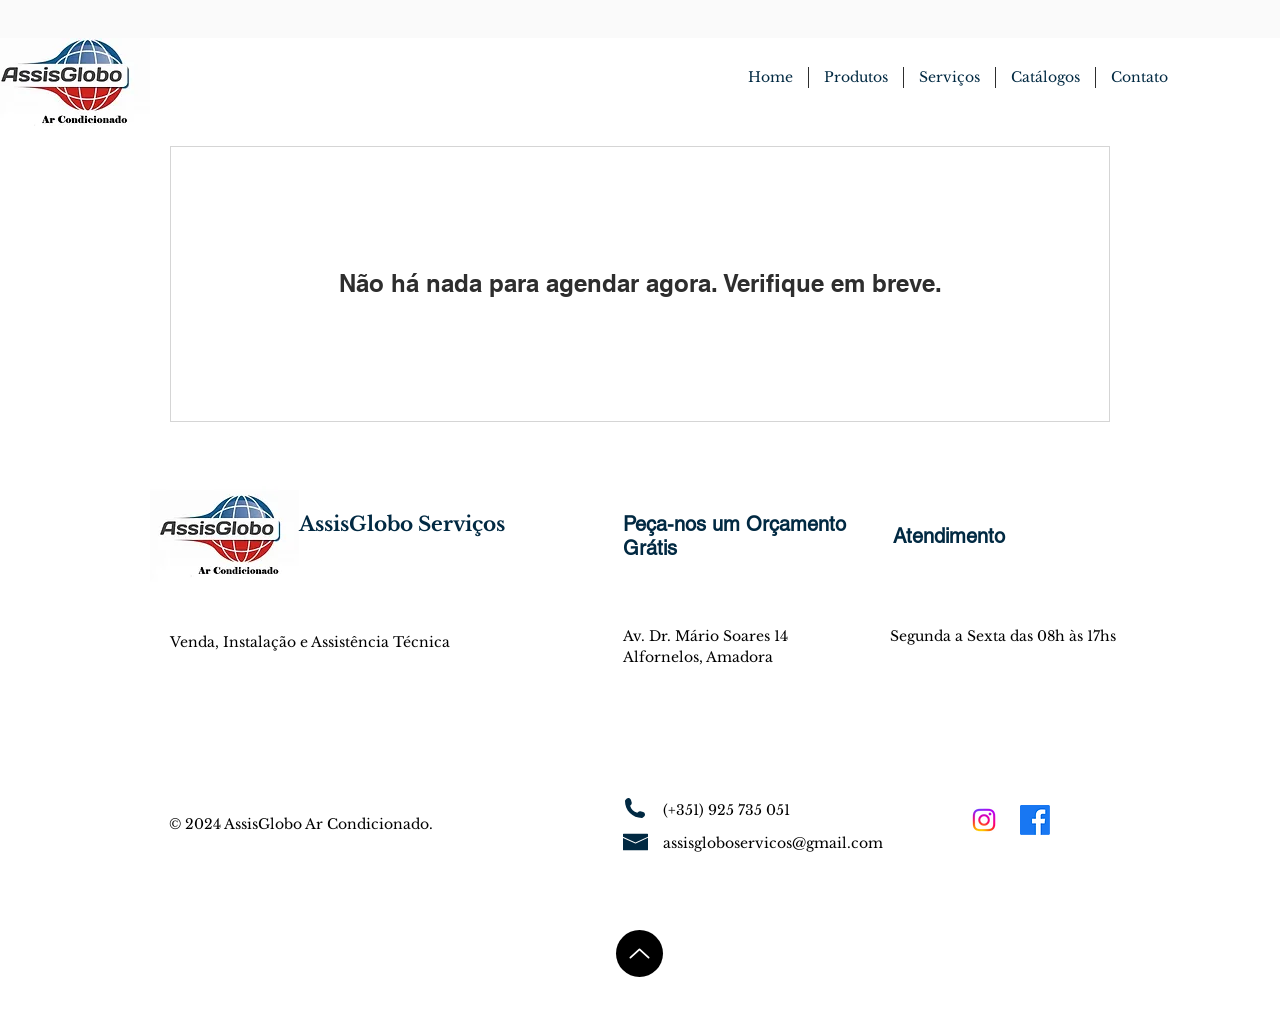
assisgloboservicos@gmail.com (773, 843)
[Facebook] (1035, 820)
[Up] (639, 953)
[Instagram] (984, 820)
